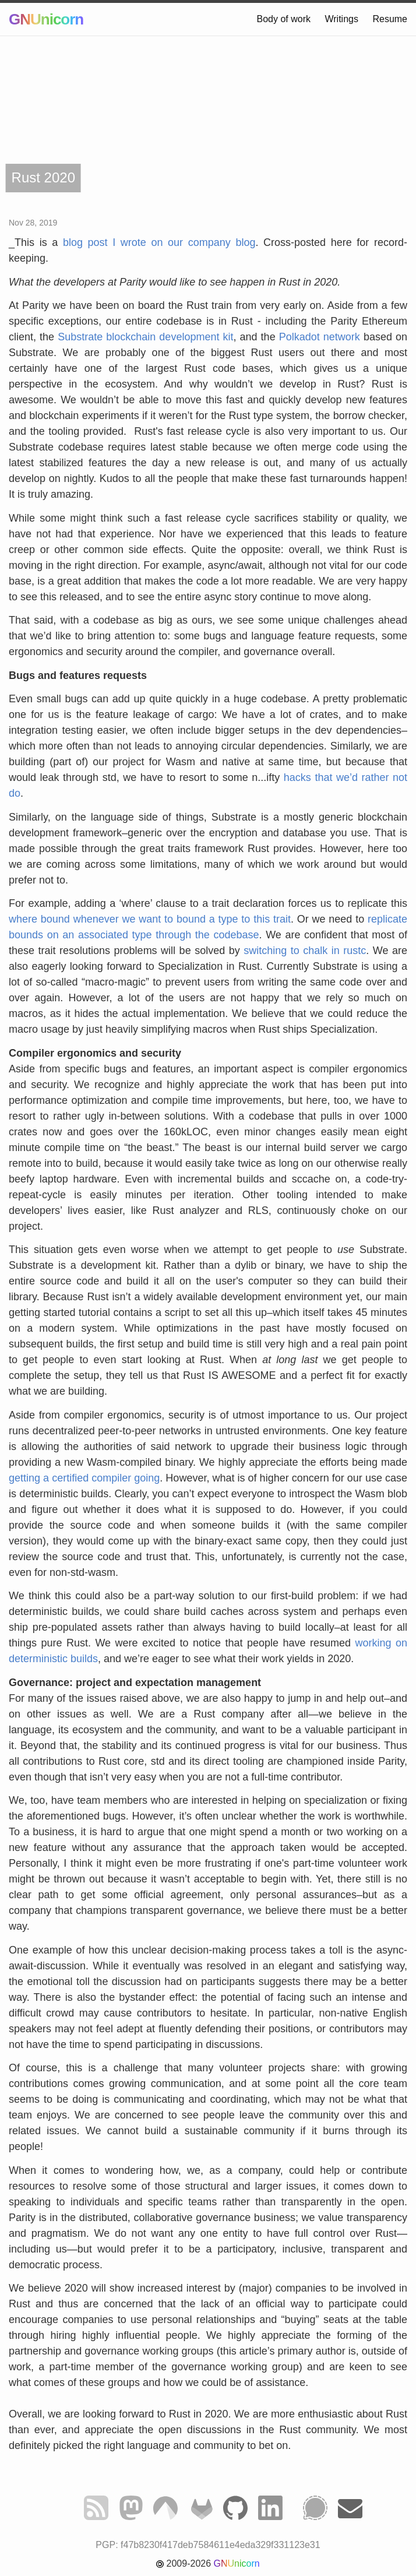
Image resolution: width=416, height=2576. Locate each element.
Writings (341, 19)
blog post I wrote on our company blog (159, 242)
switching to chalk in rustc (305, 950)
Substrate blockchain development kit (145, 337)
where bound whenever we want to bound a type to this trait (150, 919)
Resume (389, 19)
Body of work (284, 19)
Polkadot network (319, 337)
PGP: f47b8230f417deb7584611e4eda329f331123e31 (208, 2545)
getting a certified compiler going (84, 1478)
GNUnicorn (46, 19)
